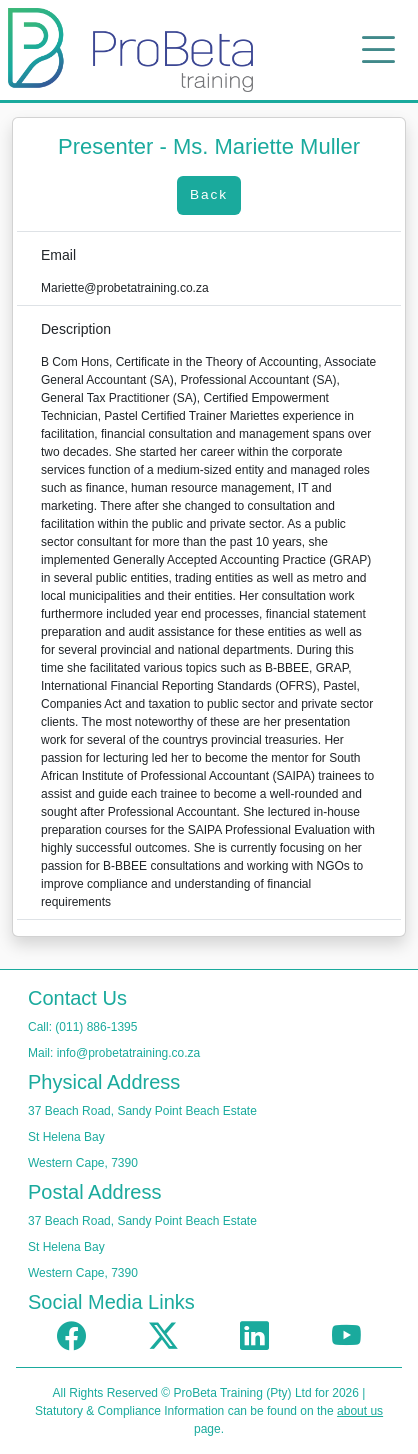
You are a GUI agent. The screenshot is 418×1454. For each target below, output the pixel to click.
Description (76, 329)
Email (58, 255)
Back (209, 194)
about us (360, 1411)
